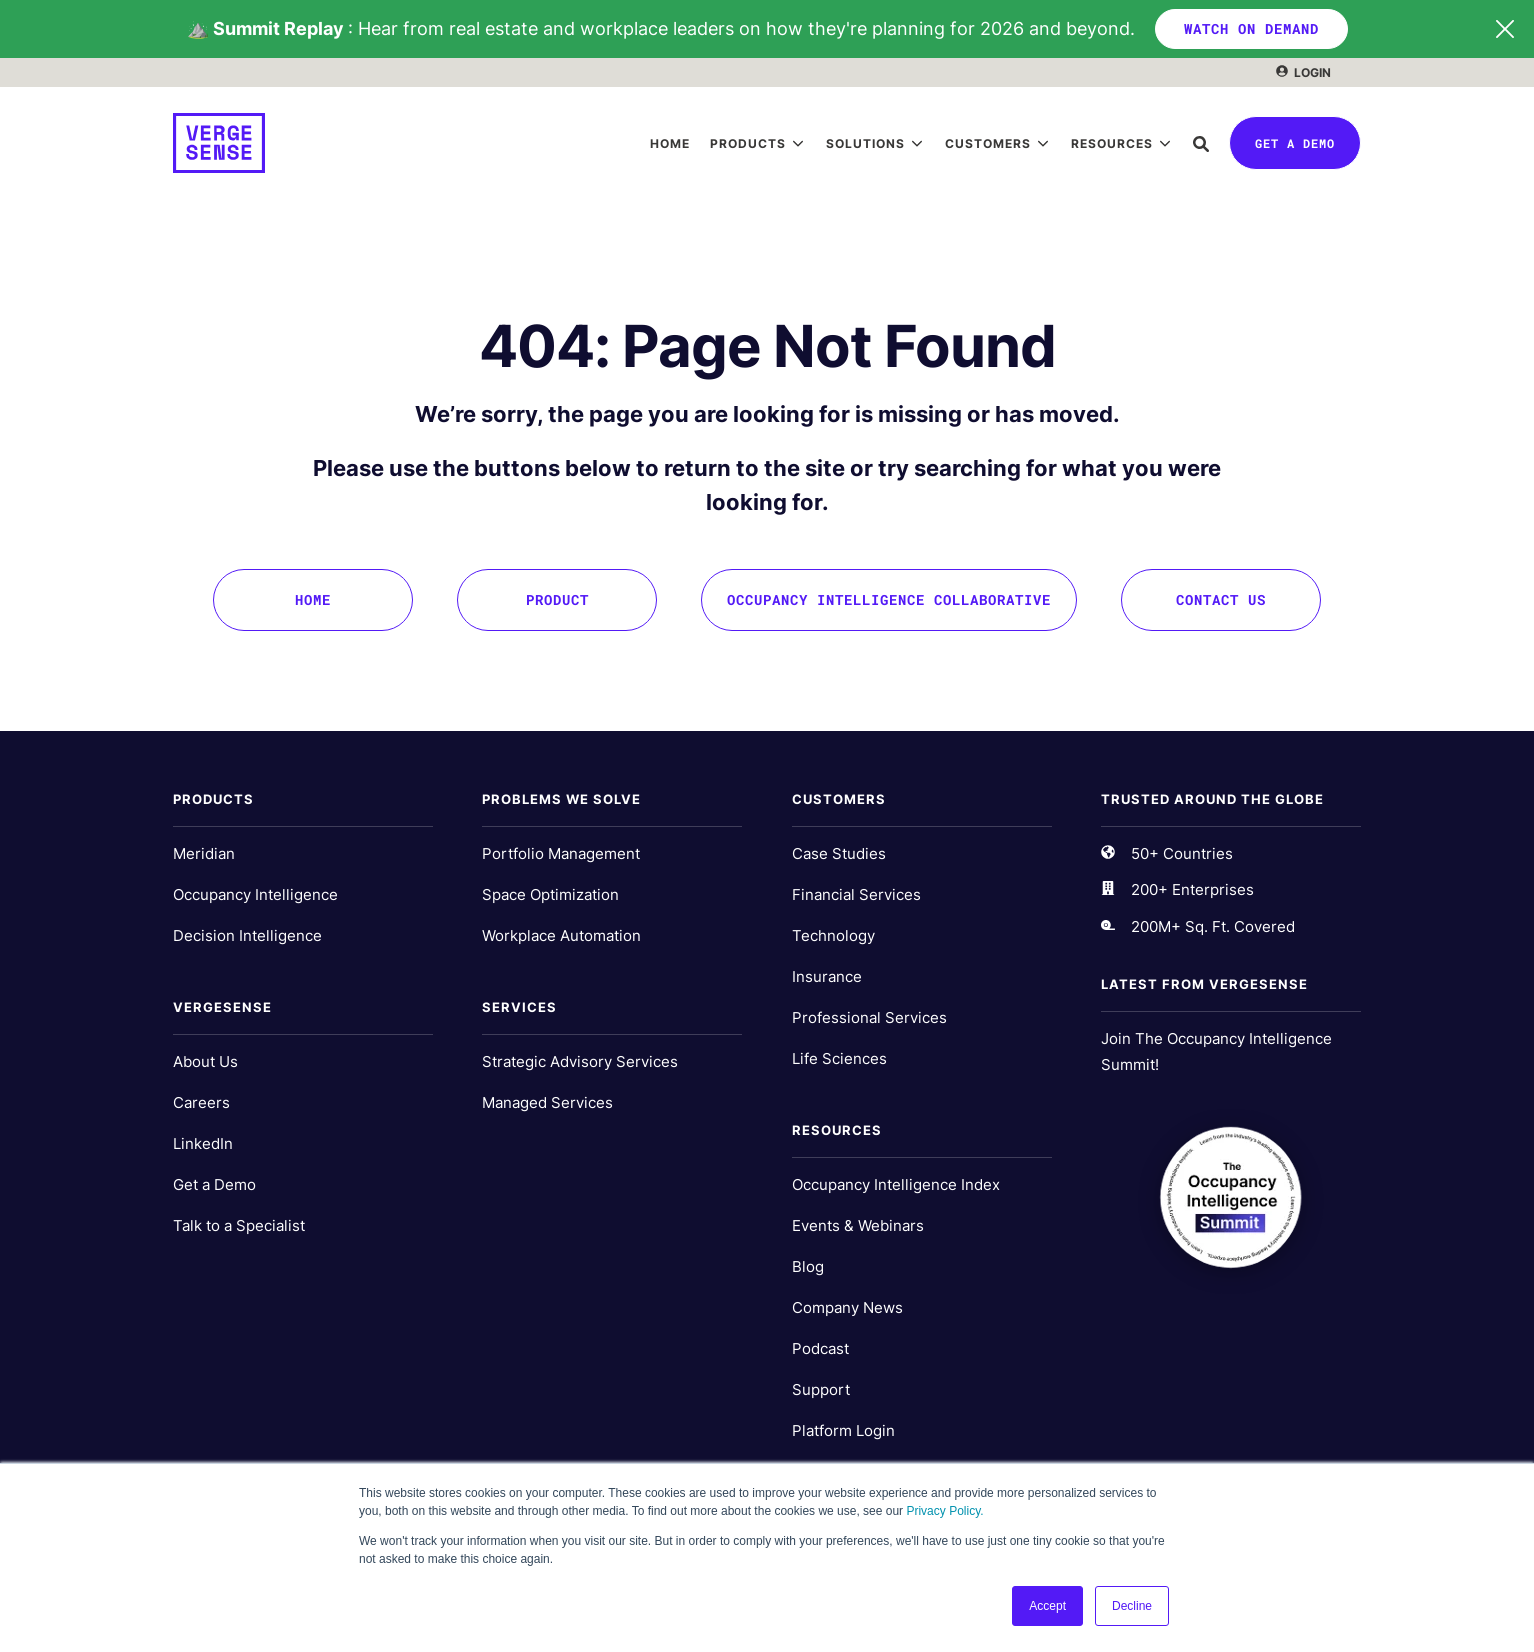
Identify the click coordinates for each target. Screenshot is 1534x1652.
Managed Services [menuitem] (547, 1102)
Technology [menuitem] (833, 935)
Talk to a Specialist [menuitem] (239, 1225)
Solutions (865, 143)
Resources (1112, 143)
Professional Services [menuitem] (869, 1017)
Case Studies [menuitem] (839, 853)
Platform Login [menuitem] (843, 1430)
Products (748, 143)
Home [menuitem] (313, 599)
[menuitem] (1303, 72)
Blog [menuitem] (808, 1266)
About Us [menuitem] (205, 1061)
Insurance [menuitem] (827, 976)
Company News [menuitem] (847, 1307)
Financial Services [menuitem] (856, 894)
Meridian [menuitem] (204, 853)
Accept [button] (1047, 1606)
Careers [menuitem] (201, 1102)
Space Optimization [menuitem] (550, 894)
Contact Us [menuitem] (1221, 599)
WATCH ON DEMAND (1251, 28)
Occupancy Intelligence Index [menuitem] (896, 1184)
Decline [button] (1132, 1606)
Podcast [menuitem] (820, 1348)
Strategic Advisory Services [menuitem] (580, 1061)
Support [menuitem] (821, 1389)
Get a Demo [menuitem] (214, 1184)
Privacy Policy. (944, 1511)
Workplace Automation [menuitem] (561, 935)
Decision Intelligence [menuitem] (247, 935)
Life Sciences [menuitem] (839, 1058)
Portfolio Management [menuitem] (561, 853)
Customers (988, 143)
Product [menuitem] (557, 599)
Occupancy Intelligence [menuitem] (255, 894)
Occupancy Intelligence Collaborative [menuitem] (889, 599)
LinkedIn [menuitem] (203, 1143)
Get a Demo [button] (1295, 143)
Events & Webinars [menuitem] (858, 1225)
